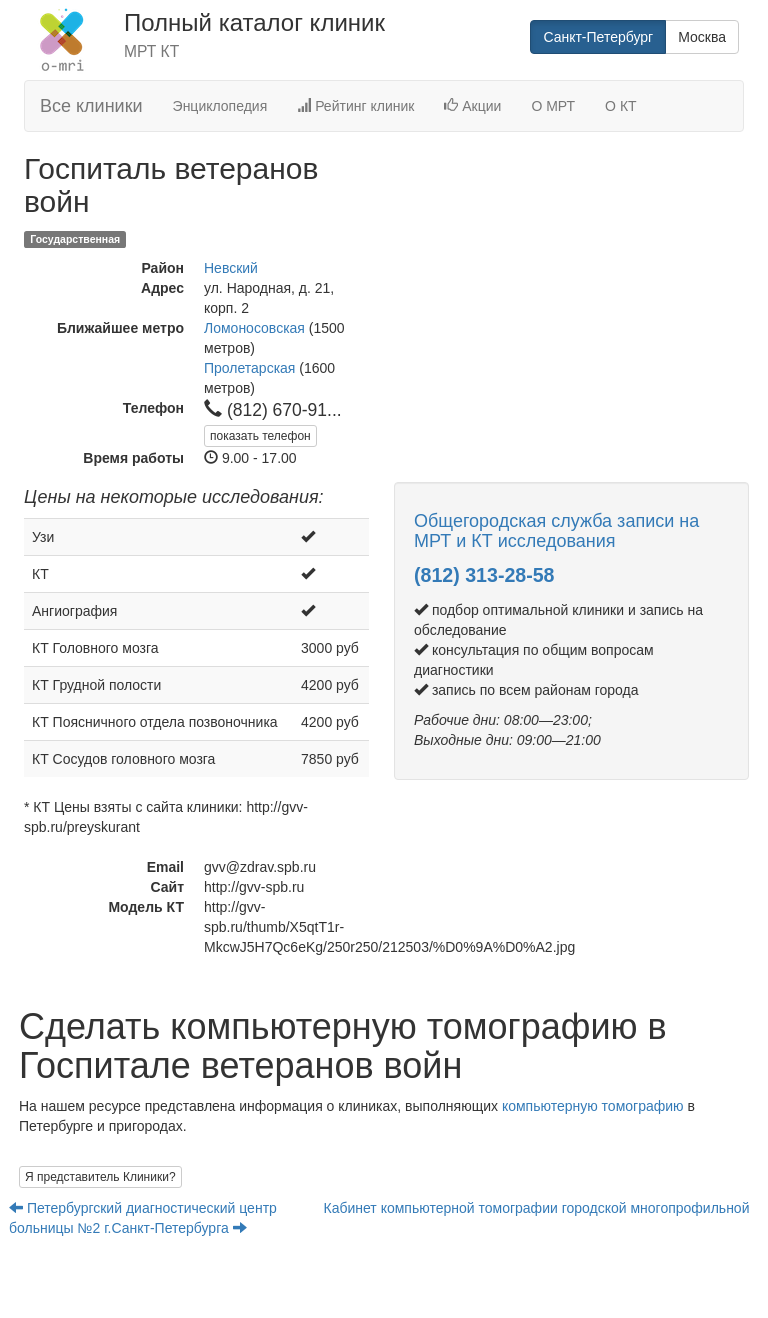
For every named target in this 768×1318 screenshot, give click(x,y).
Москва (702, 37)
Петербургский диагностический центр (145, 1208)
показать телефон (260, 436)
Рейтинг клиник (355, 106)
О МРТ (553, 106)
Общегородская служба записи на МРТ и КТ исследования (556, 531)
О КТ (621, 106)
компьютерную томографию (593, 1106)
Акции (472, 106)
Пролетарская (249, 368)
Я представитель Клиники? (100, 1177)
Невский (231, 268)
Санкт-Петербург (598, 37)
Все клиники (91, 106)
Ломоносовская (254, 328)
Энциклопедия (220, 106)
